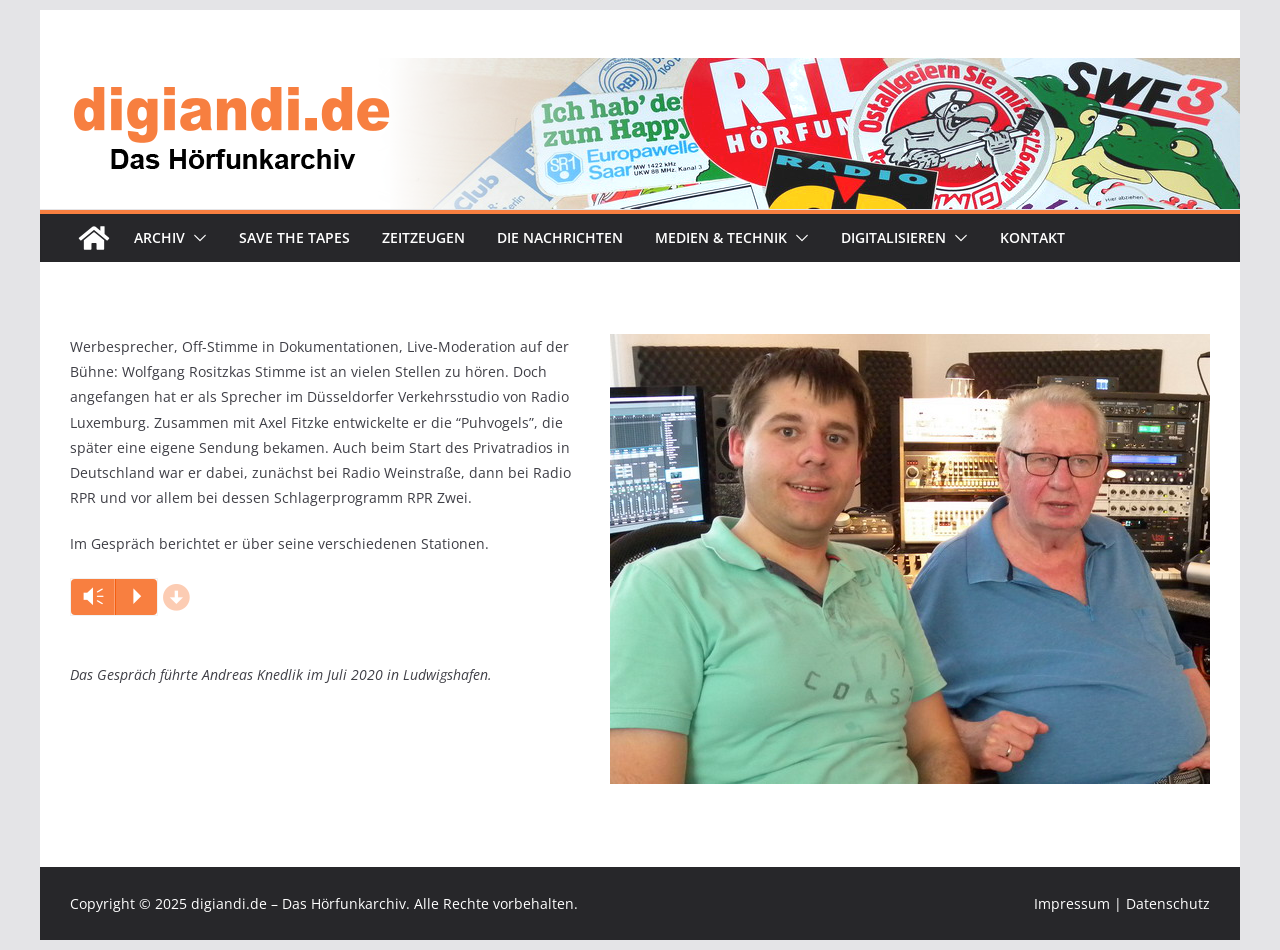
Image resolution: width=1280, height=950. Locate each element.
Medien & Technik (721, 237)
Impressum (1072, 903)
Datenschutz (1168, 903)
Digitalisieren (893, 237)
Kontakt (1032, 237)
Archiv (159, 237)
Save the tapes (294, 237)
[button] (196, 238)
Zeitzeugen (423, 237)
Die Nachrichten (560, 237)
